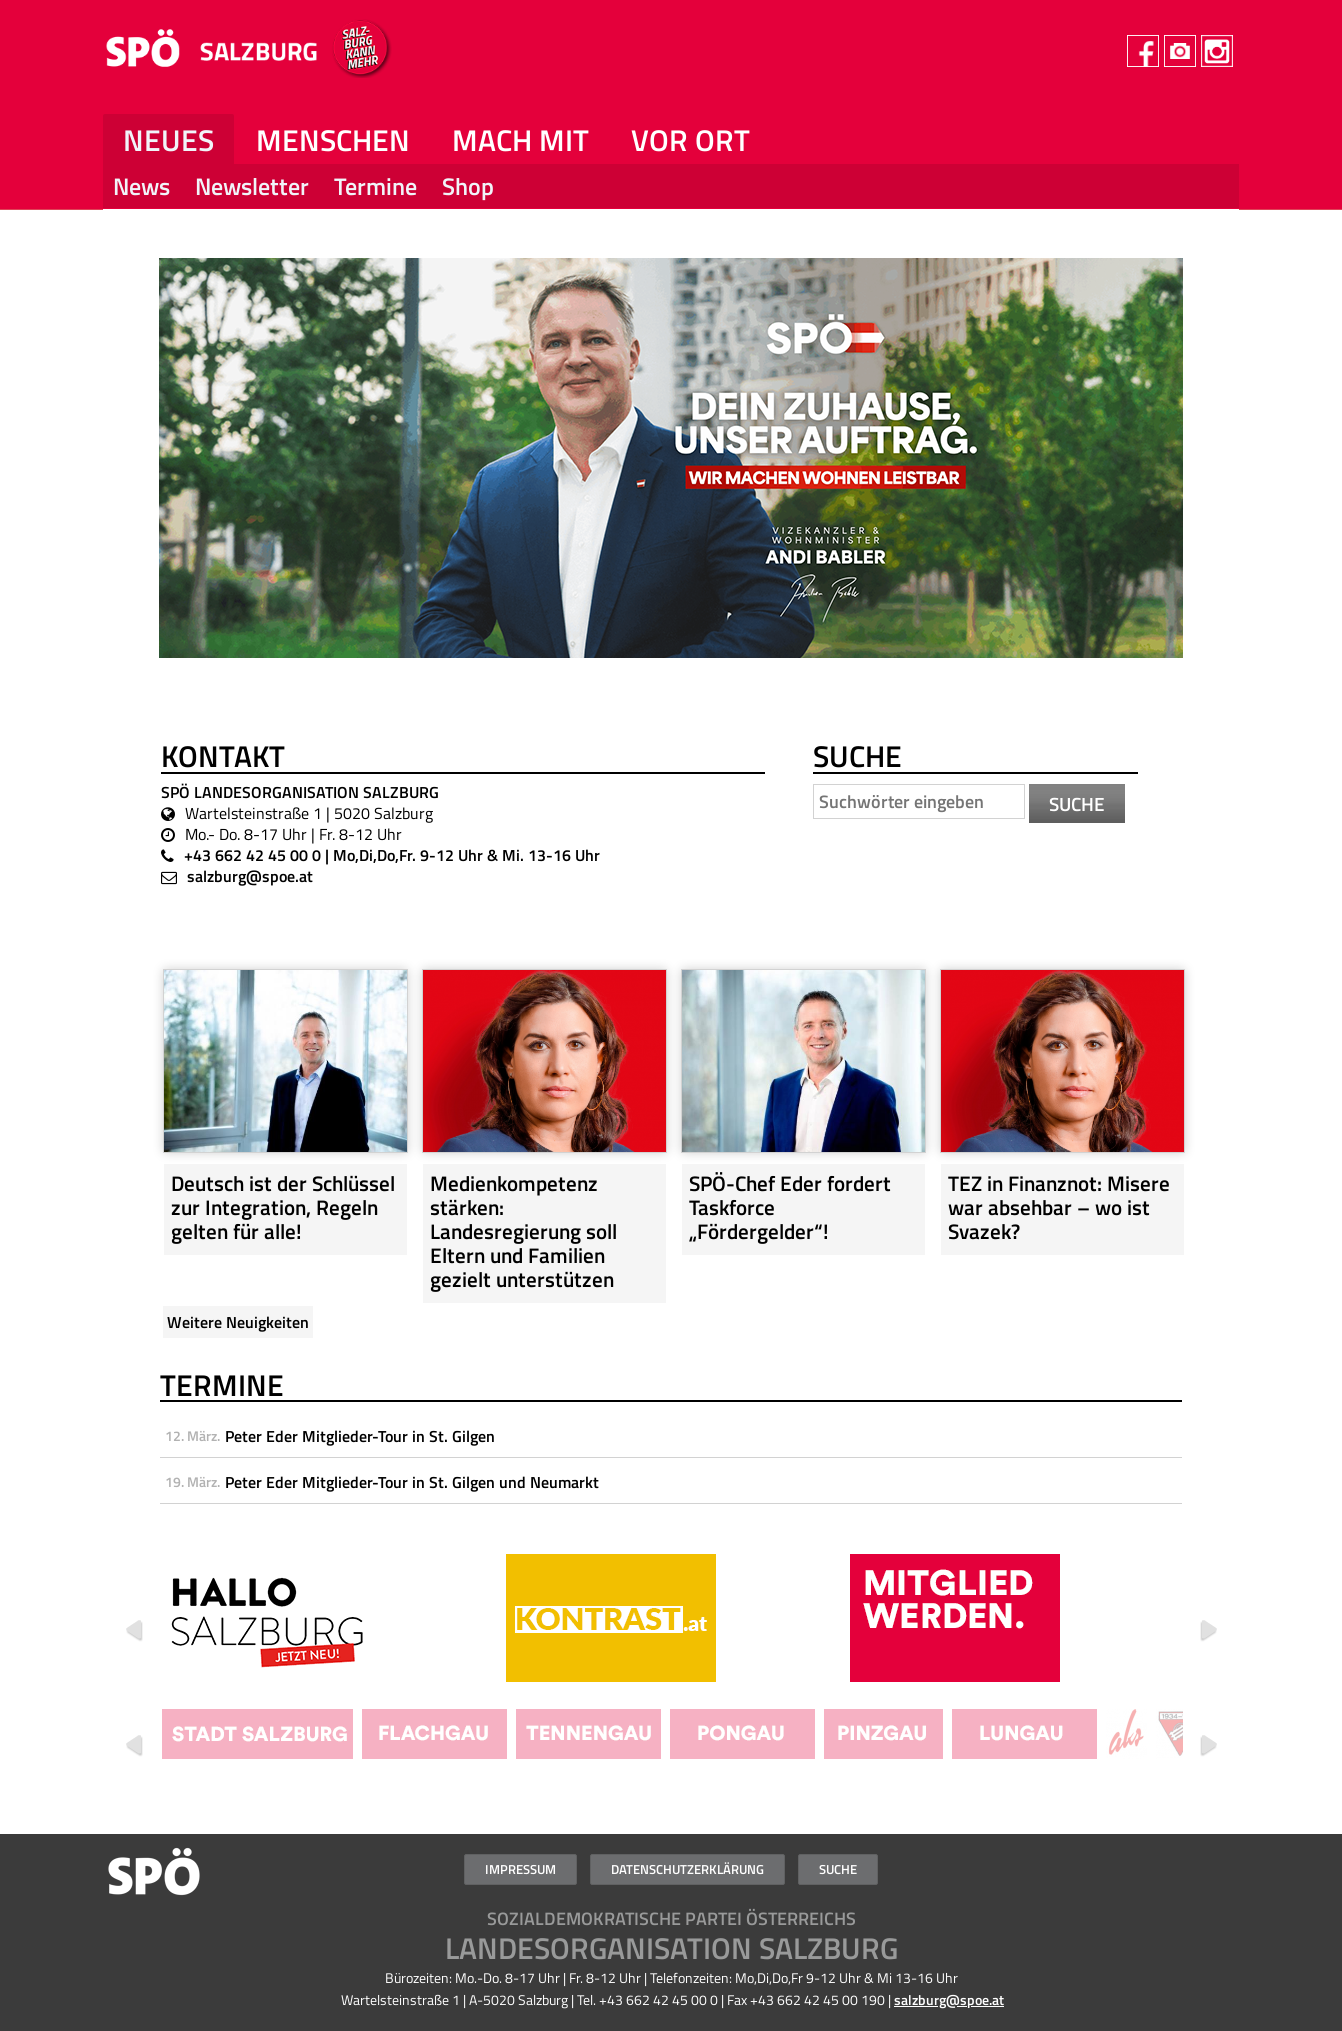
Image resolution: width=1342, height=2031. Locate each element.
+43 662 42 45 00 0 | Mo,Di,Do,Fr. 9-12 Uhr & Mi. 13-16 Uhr (392, 855)
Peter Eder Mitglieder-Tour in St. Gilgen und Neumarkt (412, 1482)
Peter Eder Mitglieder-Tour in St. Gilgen (360, 1436)
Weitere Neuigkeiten (238, 1322)
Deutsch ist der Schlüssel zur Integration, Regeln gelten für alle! (283, 1207)
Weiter (1208, 1631)
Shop (468, 185)
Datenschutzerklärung (687, 1869)
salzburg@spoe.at (250, 876)
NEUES (168, 140)
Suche (838, 1869)
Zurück (134, 1631)
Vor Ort (690, 140)
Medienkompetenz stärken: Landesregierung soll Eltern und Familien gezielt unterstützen (523, 1231)
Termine (375, 185)
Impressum (520, 1869)
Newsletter (252, 185)
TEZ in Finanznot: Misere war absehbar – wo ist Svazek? (1059, 1207)
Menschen (333, 140)
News (141, 185)
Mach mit (520, 140)
